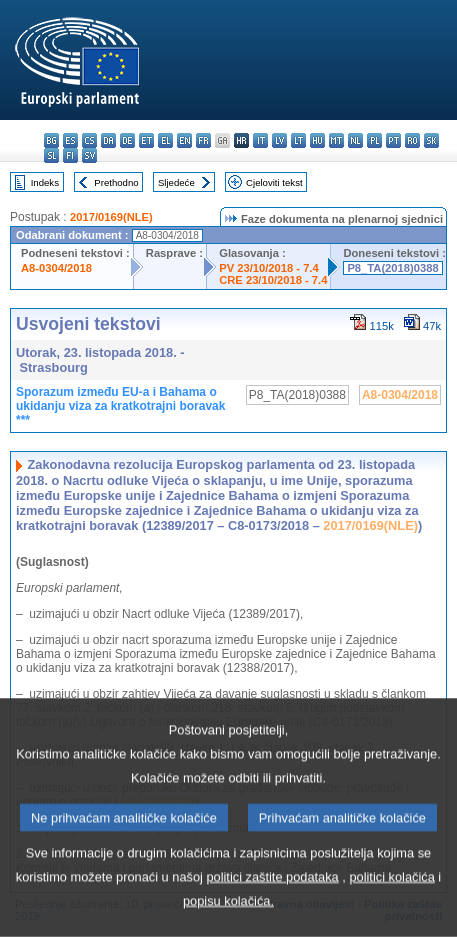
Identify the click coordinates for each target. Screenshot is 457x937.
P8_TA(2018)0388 (392, 268)
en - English (184, 140)
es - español (70, 140)
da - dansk (108, 140)
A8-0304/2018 (56, 268)
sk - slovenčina (431, 140)
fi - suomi (70, 155)
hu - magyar (317, 140)
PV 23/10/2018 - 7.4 (269, 268)
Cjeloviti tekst (274, 182)
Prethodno (116, 182)
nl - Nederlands (355, 140)
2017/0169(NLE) (111, 217)
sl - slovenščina (51, 155)
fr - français (203, 140)
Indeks (45, 182)
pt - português (393, 140)
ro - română (412, 140)
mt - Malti (336, 140)
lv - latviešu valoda (279, 140)
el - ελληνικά (165, 140)
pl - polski (374, 140)
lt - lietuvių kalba (298, 140)
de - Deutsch (127, 140)
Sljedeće (176, 182)
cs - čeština (89, 140)
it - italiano (260, 140)
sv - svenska (89, 155)
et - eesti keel (146, 140)
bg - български (51, 140)
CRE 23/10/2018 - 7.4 (273, 280)
